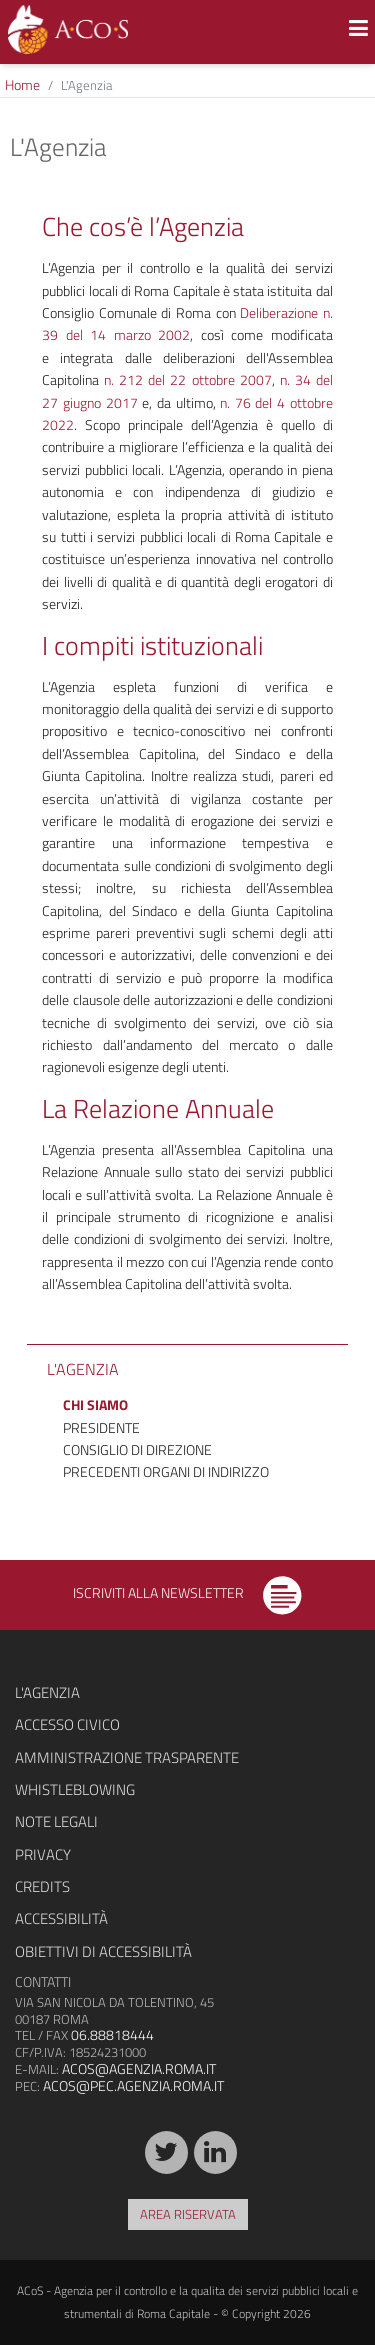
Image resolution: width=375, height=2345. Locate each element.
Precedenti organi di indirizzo (166, 1471)
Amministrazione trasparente (127, 1757)
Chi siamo (95, 1404)
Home (22, 84)
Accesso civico (67, 1724)
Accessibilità (61, 1918)
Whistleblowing (75, 1789)
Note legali (56, 1821)
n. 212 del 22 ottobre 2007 (187, 379)
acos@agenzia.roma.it (139, 2068)
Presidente (101, 1427)
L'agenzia (47, 1692)
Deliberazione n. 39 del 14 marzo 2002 (187, 323)
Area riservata (188, 2214)
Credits (42, 1886)
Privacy (43, 1854)
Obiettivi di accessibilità (103, 1951)
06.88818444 (112, 2034)
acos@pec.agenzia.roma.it (133, 2085)
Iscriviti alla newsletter (187, 1592)
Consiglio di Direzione (137, 1449)
